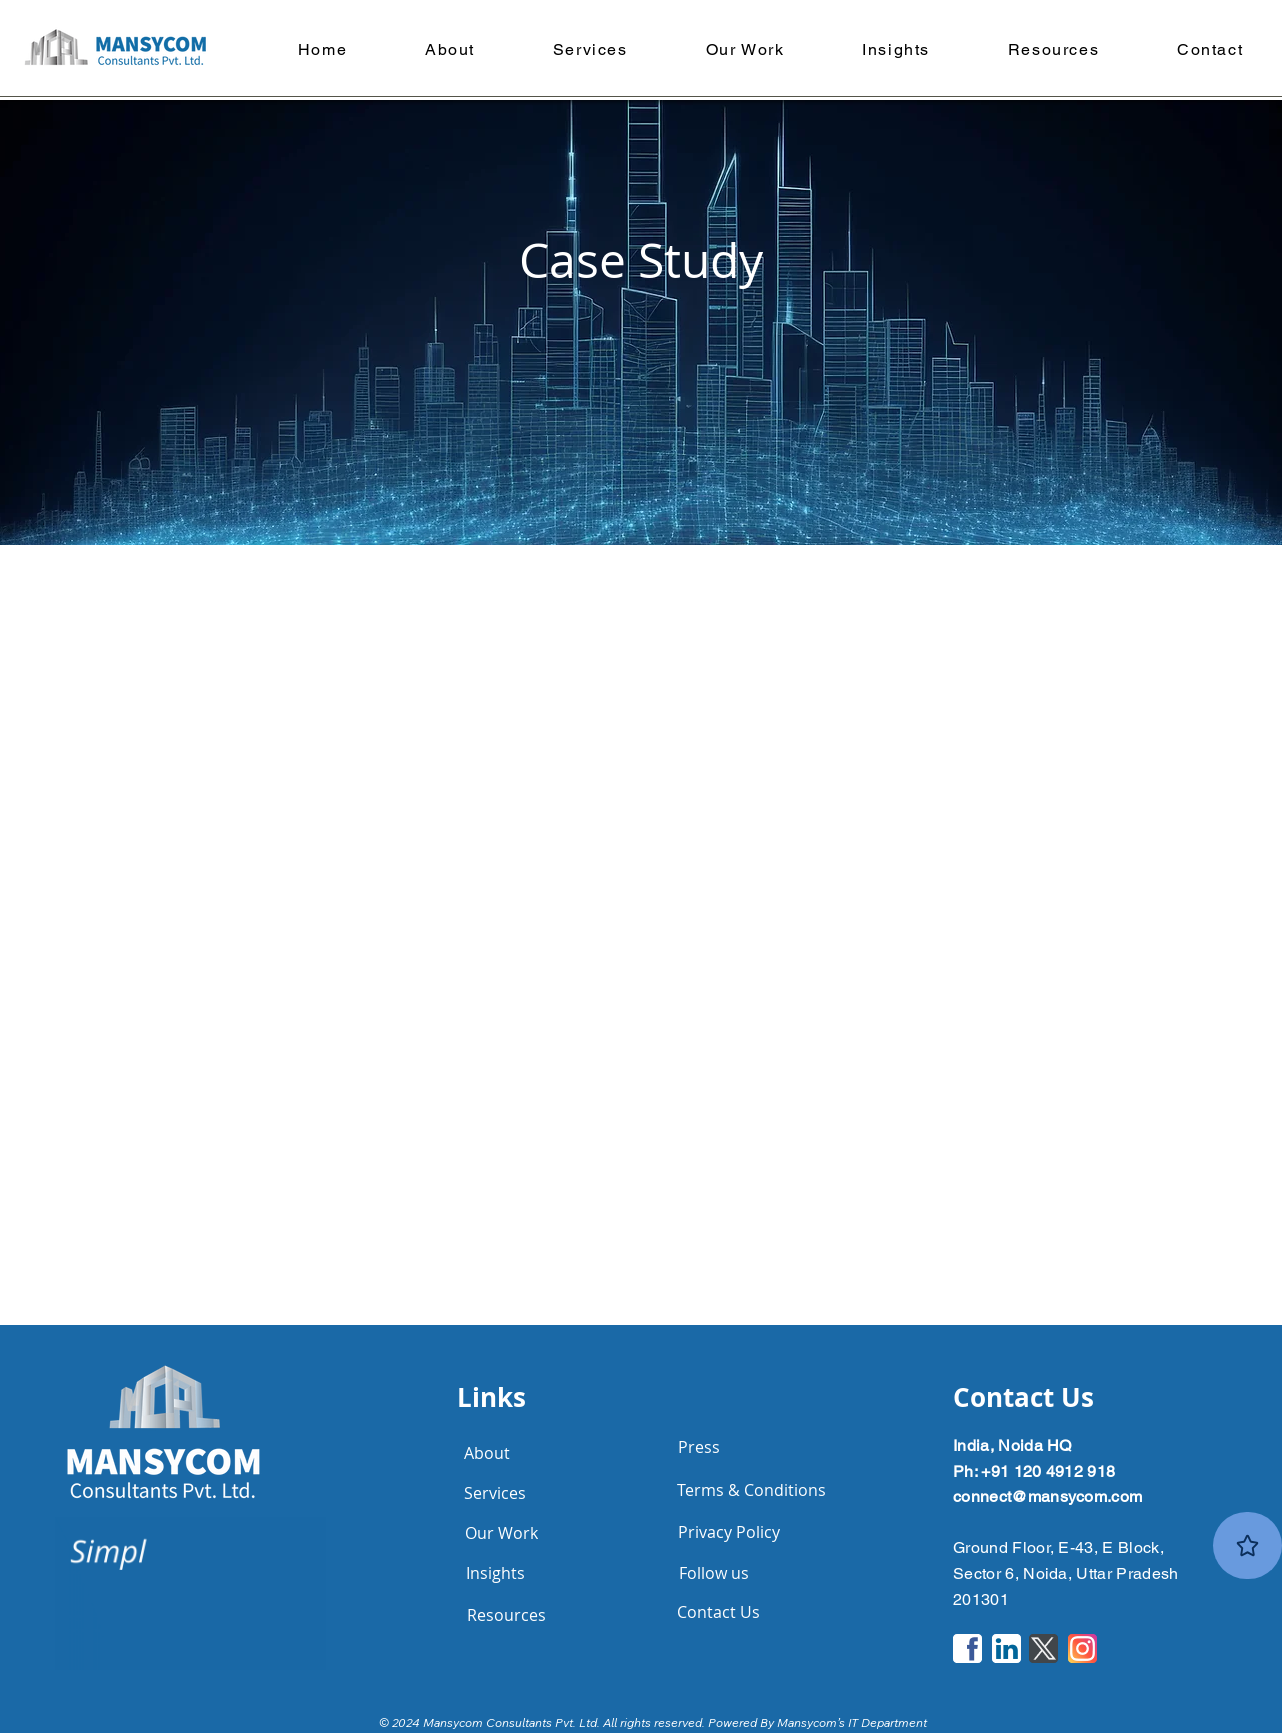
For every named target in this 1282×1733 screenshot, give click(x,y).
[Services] (495, 1493)
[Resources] (506, 1615)
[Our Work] (501, 1533)
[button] (745, 49)
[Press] (698, 1447)
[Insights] (495, 1573)
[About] (487, 1453)
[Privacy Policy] (729, 1532)
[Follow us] (714, 1573)
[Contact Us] (718, 1612)
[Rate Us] (1247, 1545)
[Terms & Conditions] (751, 1490)
